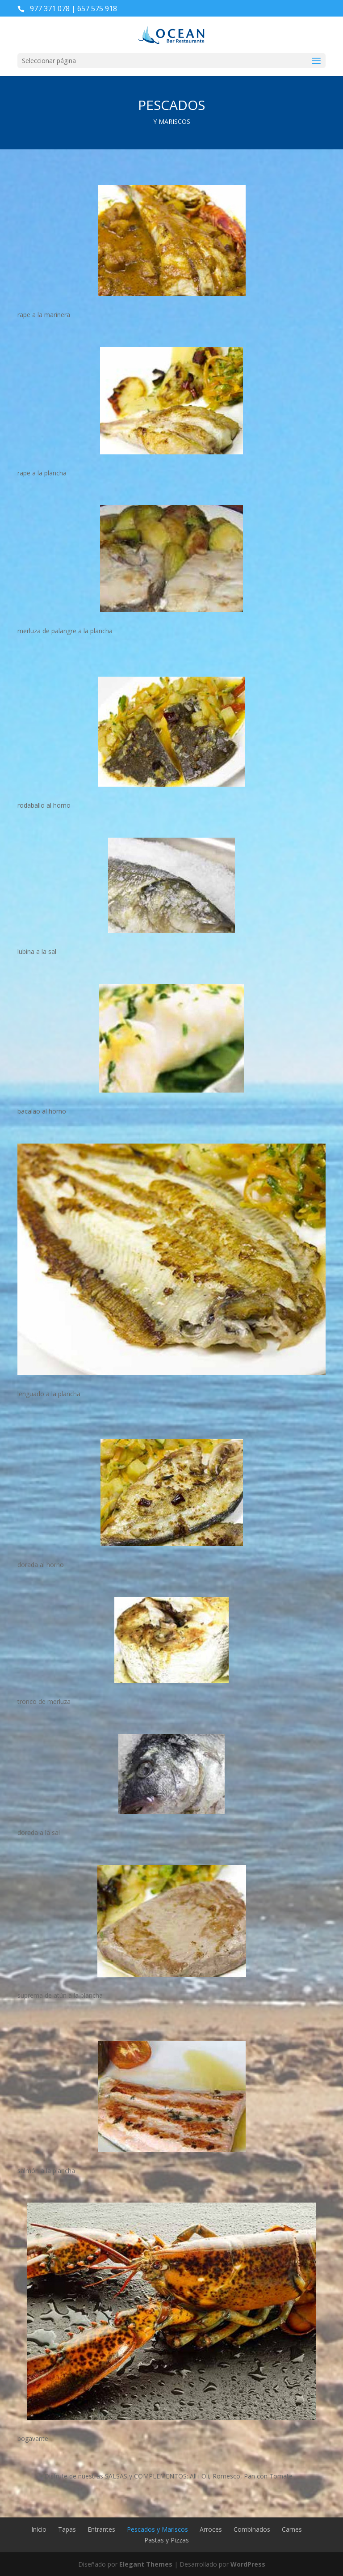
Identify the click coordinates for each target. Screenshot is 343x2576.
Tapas (67, 2529)
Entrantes (101, 2529)
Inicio (38, 2529)
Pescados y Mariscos (157, 2529)
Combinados (252, 2529)
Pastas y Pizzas (166, 2540)
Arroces (211, 2529)
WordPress (247, 2564)
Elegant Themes (145, 2564)
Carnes (292, 2529)
